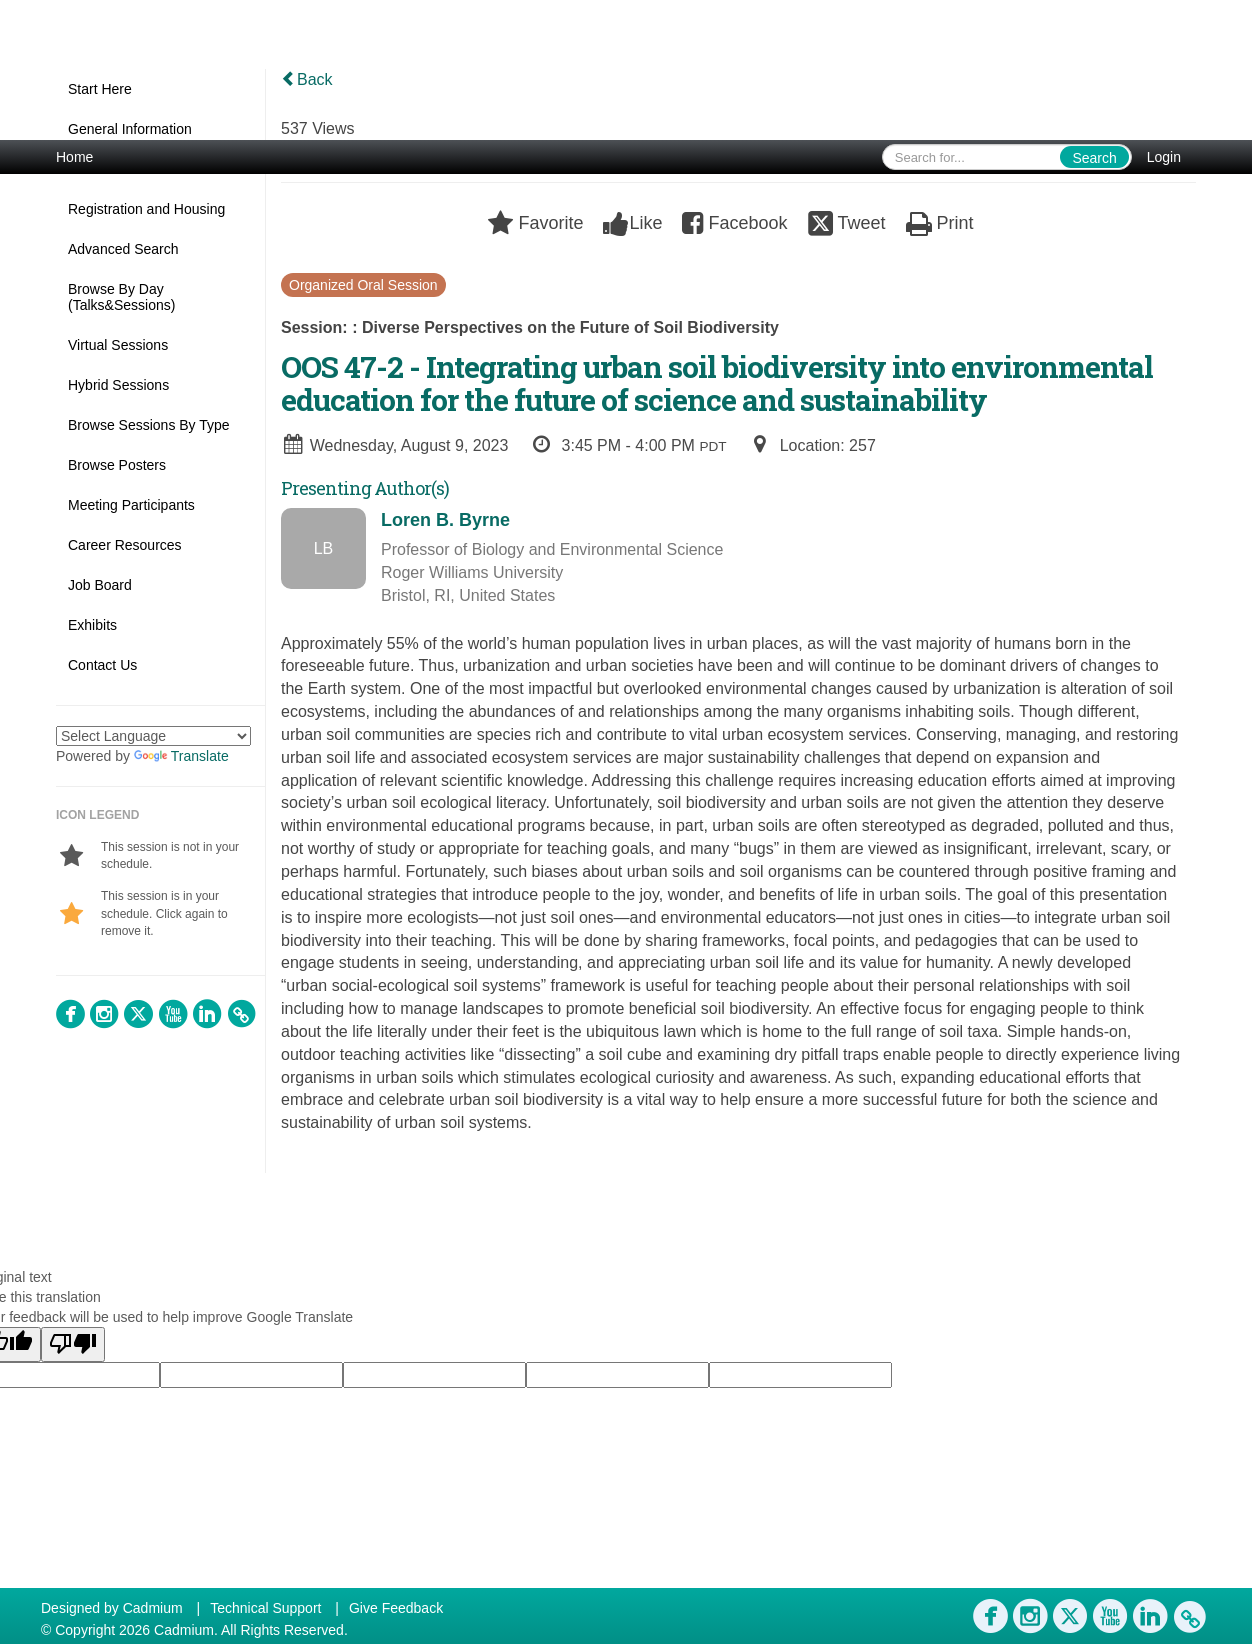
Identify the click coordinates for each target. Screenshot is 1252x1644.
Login (1164, 157)
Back (307, 79)
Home (74, 157)
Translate (181, 756)
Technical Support (265, 1608)
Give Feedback (396, 1608)
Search (1094, 158)
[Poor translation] (73, 1344)
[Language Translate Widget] (153, 736)
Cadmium (153, 1608)
